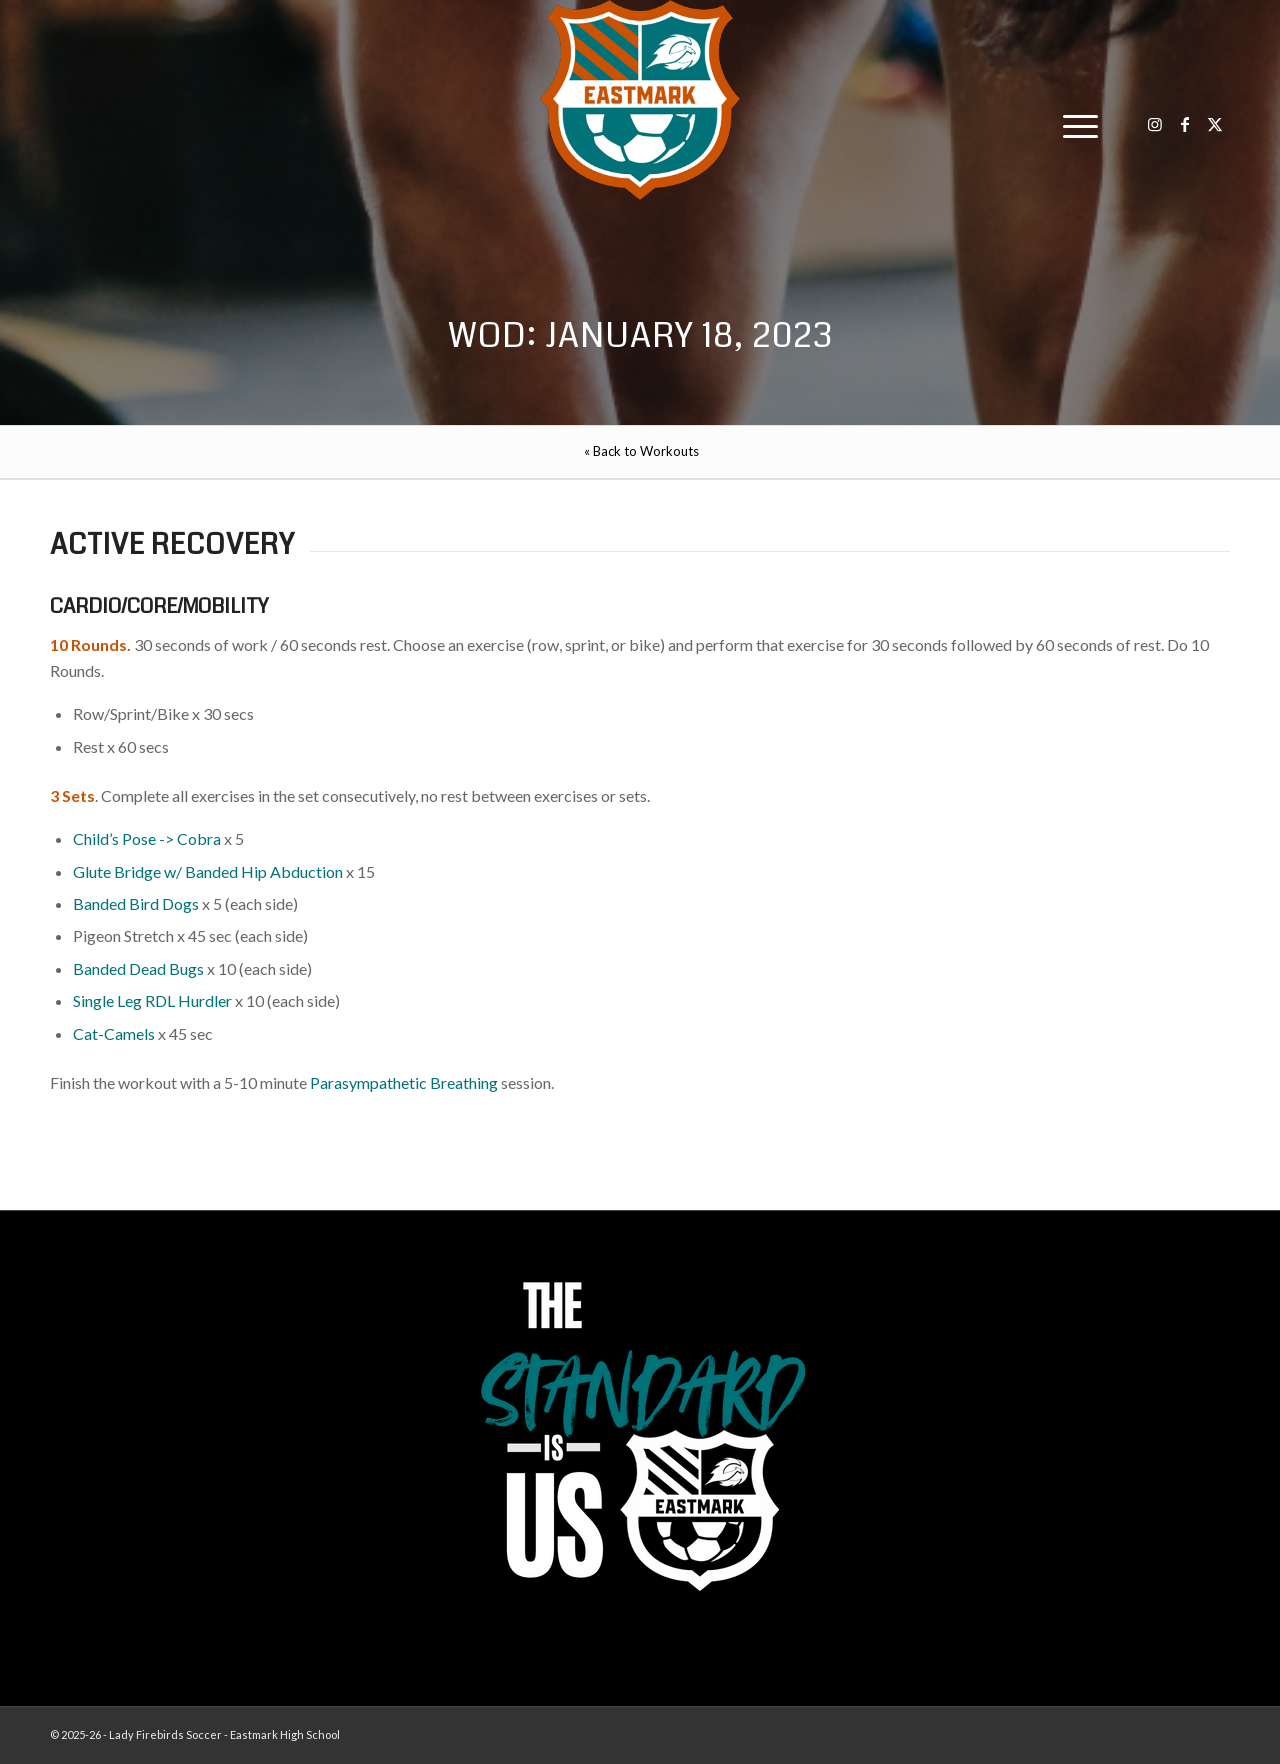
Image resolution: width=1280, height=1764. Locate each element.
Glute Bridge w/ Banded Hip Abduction (208, 871)
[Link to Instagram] (1155, 124)
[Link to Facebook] (1185, 124)
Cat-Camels (114, 1033)
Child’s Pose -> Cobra (147, 838)
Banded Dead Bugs (138, 968)
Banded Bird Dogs (136, 903)
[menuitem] (1074, 125)
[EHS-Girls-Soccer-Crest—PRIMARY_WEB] (640, 100)
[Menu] (1074, 125)
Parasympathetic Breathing (404, 1082)
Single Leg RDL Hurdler (152, 1000)
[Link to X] (1215, 124)
